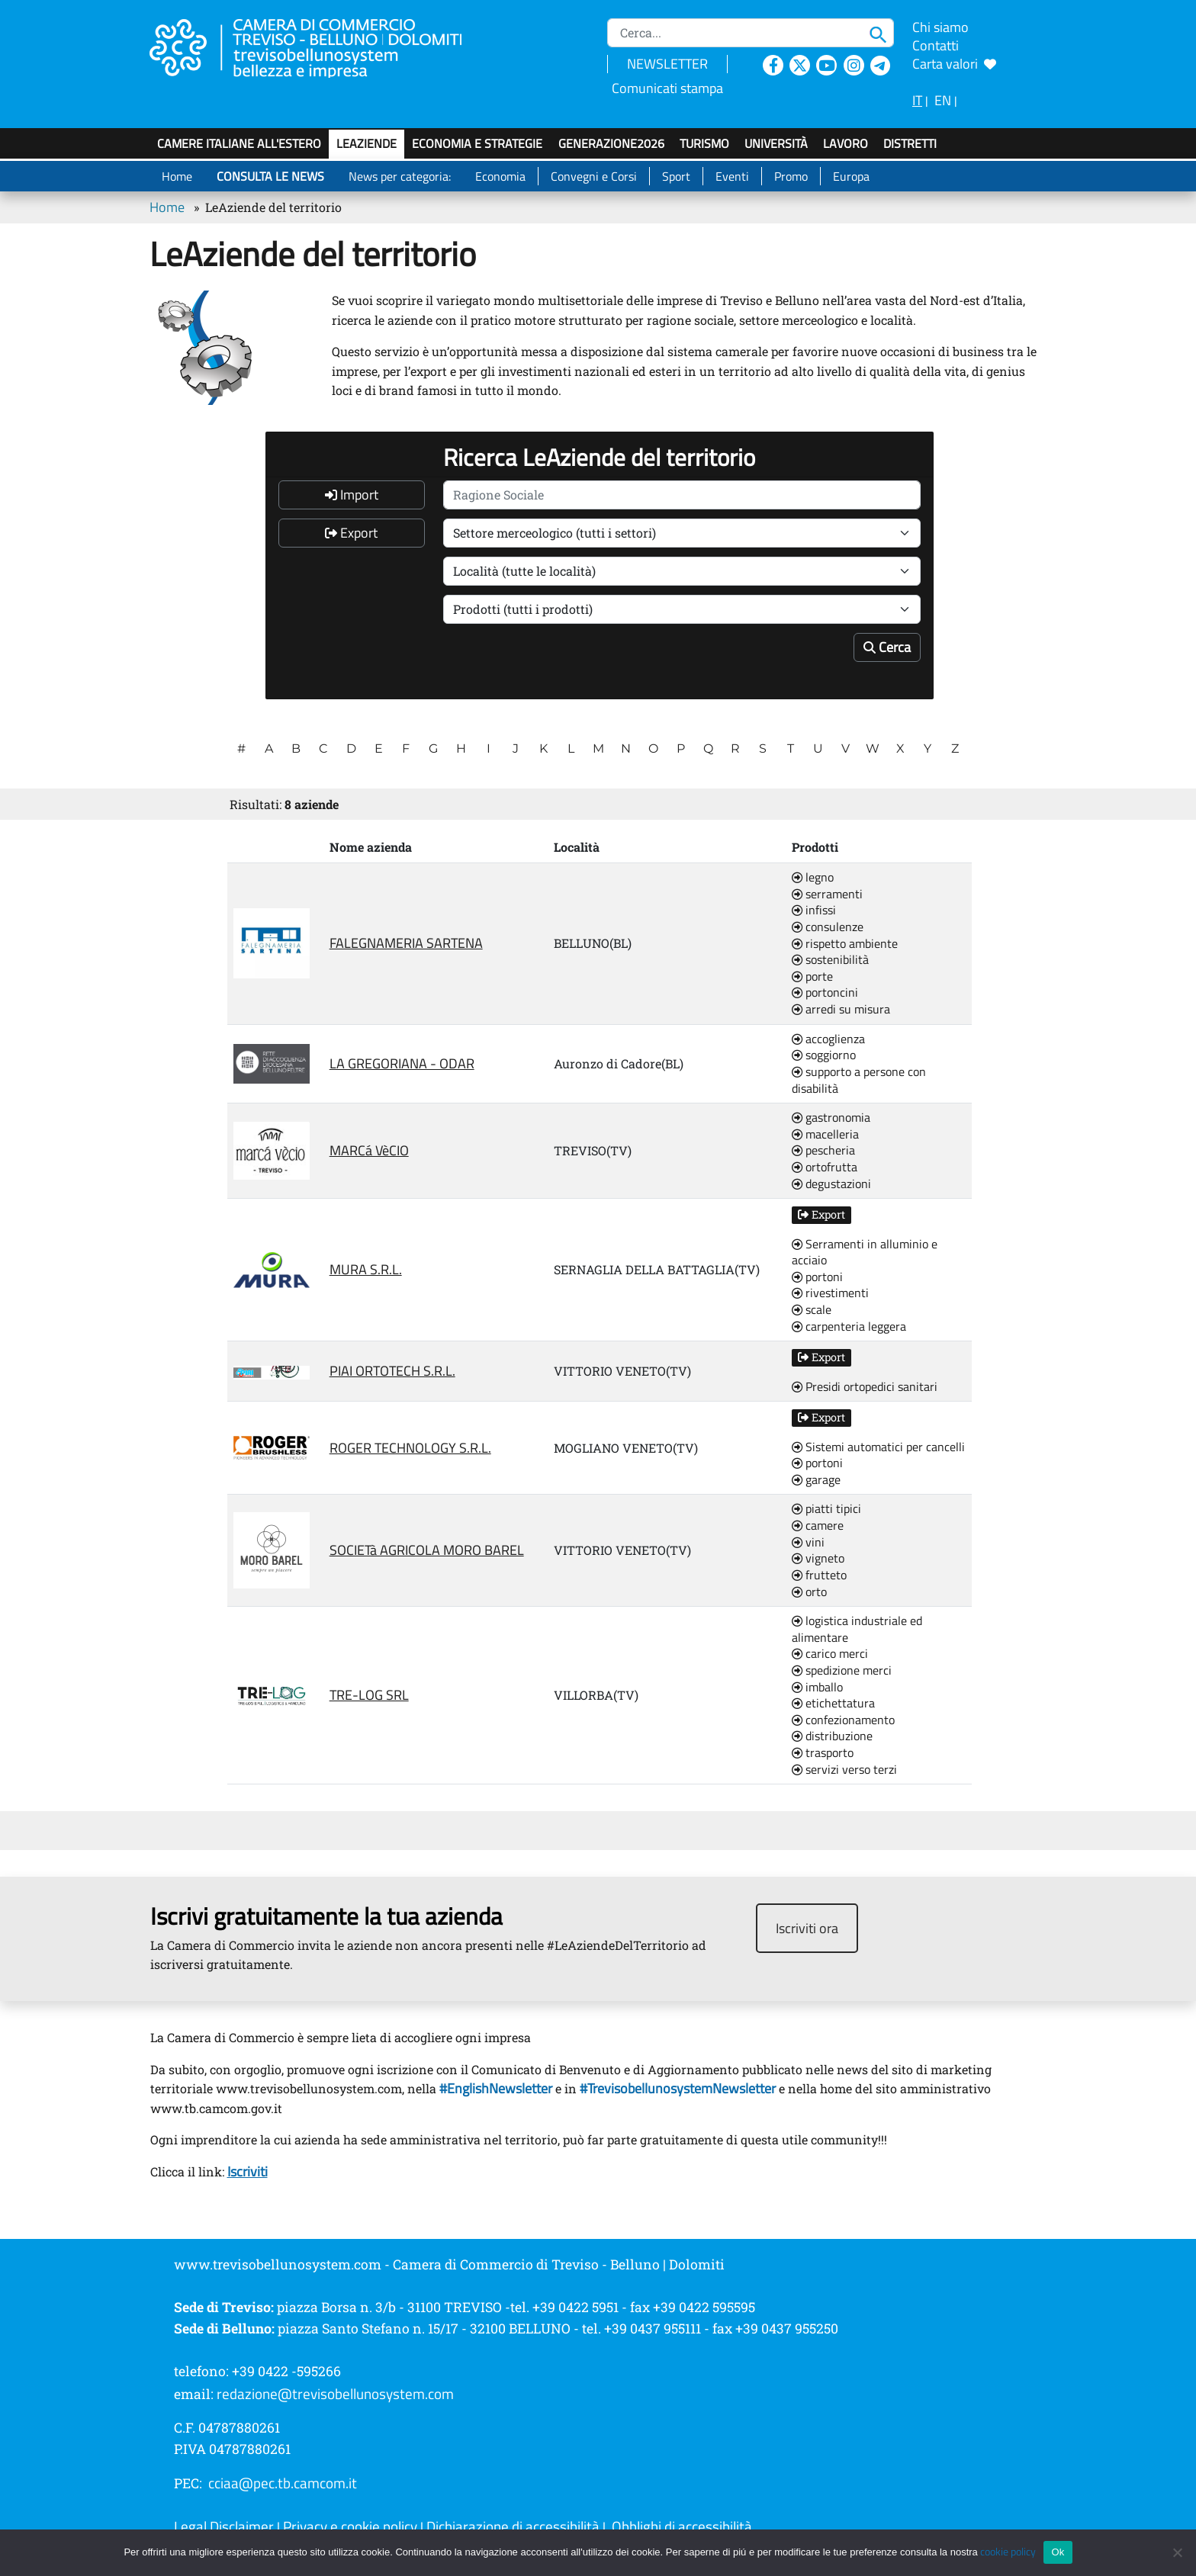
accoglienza (828, 1039)
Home (177, 176)
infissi (814, 910)
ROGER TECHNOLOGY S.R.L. (410, 1447)
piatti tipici (826, 1509)
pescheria (823, 1150)
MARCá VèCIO (369, 1150)
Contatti (935, 45)
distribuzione (832, 1736)
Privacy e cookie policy (350, 2526)
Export (351, 532)
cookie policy (1008, 2551)
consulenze (827, 927)
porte (812, 976)
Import (351, 494)
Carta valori (954, 63)
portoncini (825, 992)
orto (809, 1592)
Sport (676, 176)
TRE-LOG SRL (369, 1695)
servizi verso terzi (844, 1770)
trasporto (823, 1753)
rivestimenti (830, 1293)
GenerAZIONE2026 (611, 143)
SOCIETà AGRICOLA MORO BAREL (427, 1550)
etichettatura (833, 1703)
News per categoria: (400, 176)
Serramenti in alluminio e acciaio (864, 1252)
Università (776, 143)
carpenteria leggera (849, 1327)
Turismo (704, 143)
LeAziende (366, 143)
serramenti (827, 894)
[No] (1177, 2552)
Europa (851, 176)
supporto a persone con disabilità (859, 1080)
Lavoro (845, 143)
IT (917, 100)
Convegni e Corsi (594, 176)
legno (813, 877)
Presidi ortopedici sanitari (864, 1387)
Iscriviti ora (807, 1928)
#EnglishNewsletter (494, 2088)
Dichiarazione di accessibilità (513, 2526)
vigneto (818, 1558)
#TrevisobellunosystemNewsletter (678, 2088)
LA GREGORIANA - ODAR (402, 1063)
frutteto (819, 1575)
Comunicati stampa (667, 88)
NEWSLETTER (667, 63)
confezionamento (843, 1720)
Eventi (732, 176)
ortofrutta (824, 1167)
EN (942, 100)
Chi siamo (940, 27)
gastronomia (831, 1118)
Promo (791, 176)
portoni (817, 1277)
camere (818, 1526)
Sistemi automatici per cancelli (878, 1447)
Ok (1057, 2552)
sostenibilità (830, 960)
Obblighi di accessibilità (682, 2526)
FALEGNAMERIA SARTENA (406, 943)
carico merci (830, 1654)
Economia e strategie (477, 143)
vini (808, 1542)
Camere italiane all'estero (239, 143)
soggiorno (824, 1055)
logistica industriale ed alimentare (857, 1629)
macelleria (825, 1134)
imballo (817, 1687)
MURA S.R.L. (366, 1269)
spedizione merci (842, 1670)
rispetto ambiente (845, 944)
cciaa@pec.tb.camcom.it (282, 2483)
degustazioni (831, 1184)
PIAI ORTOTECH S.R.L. (392, 1370)
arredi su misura (841, 1009)
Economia (500, 176)
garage (816, 1480)
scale (811, 1310)
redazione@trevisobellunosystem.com (335, 2393)
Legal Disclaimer (224, 2526)
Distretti (910, 143)
